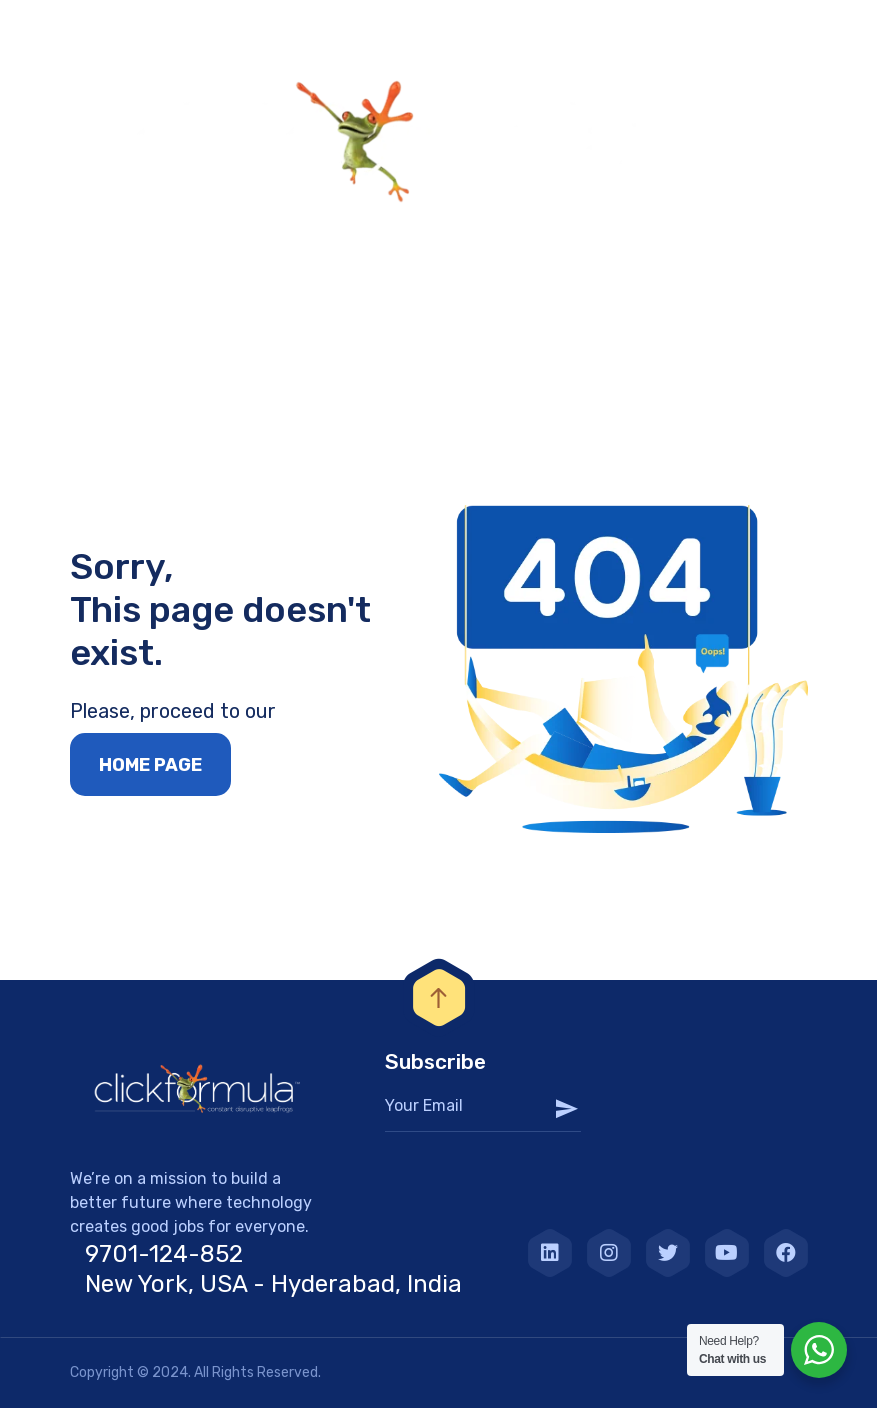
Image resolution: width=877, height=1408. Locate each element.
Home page (150, 765)
